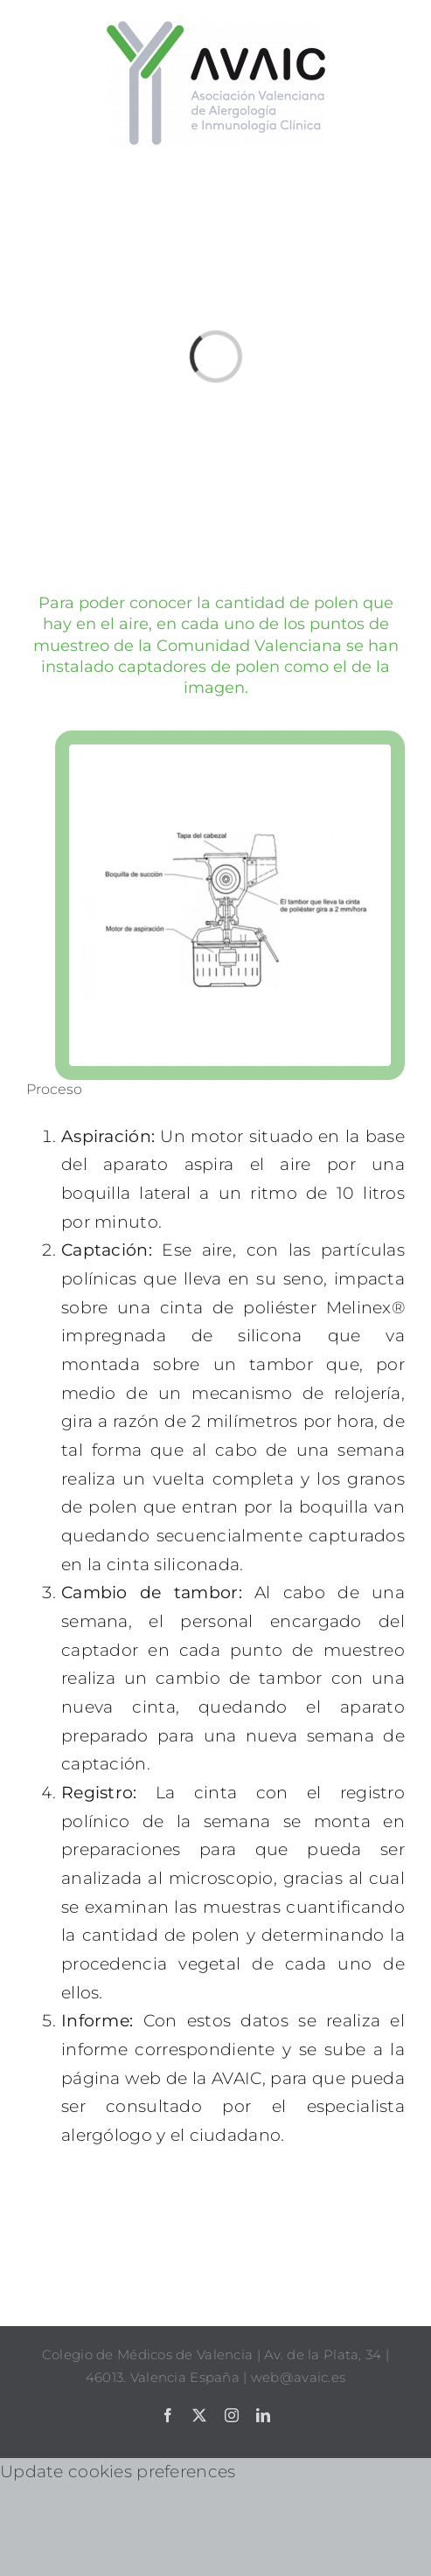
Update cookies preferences (117, 2472)
